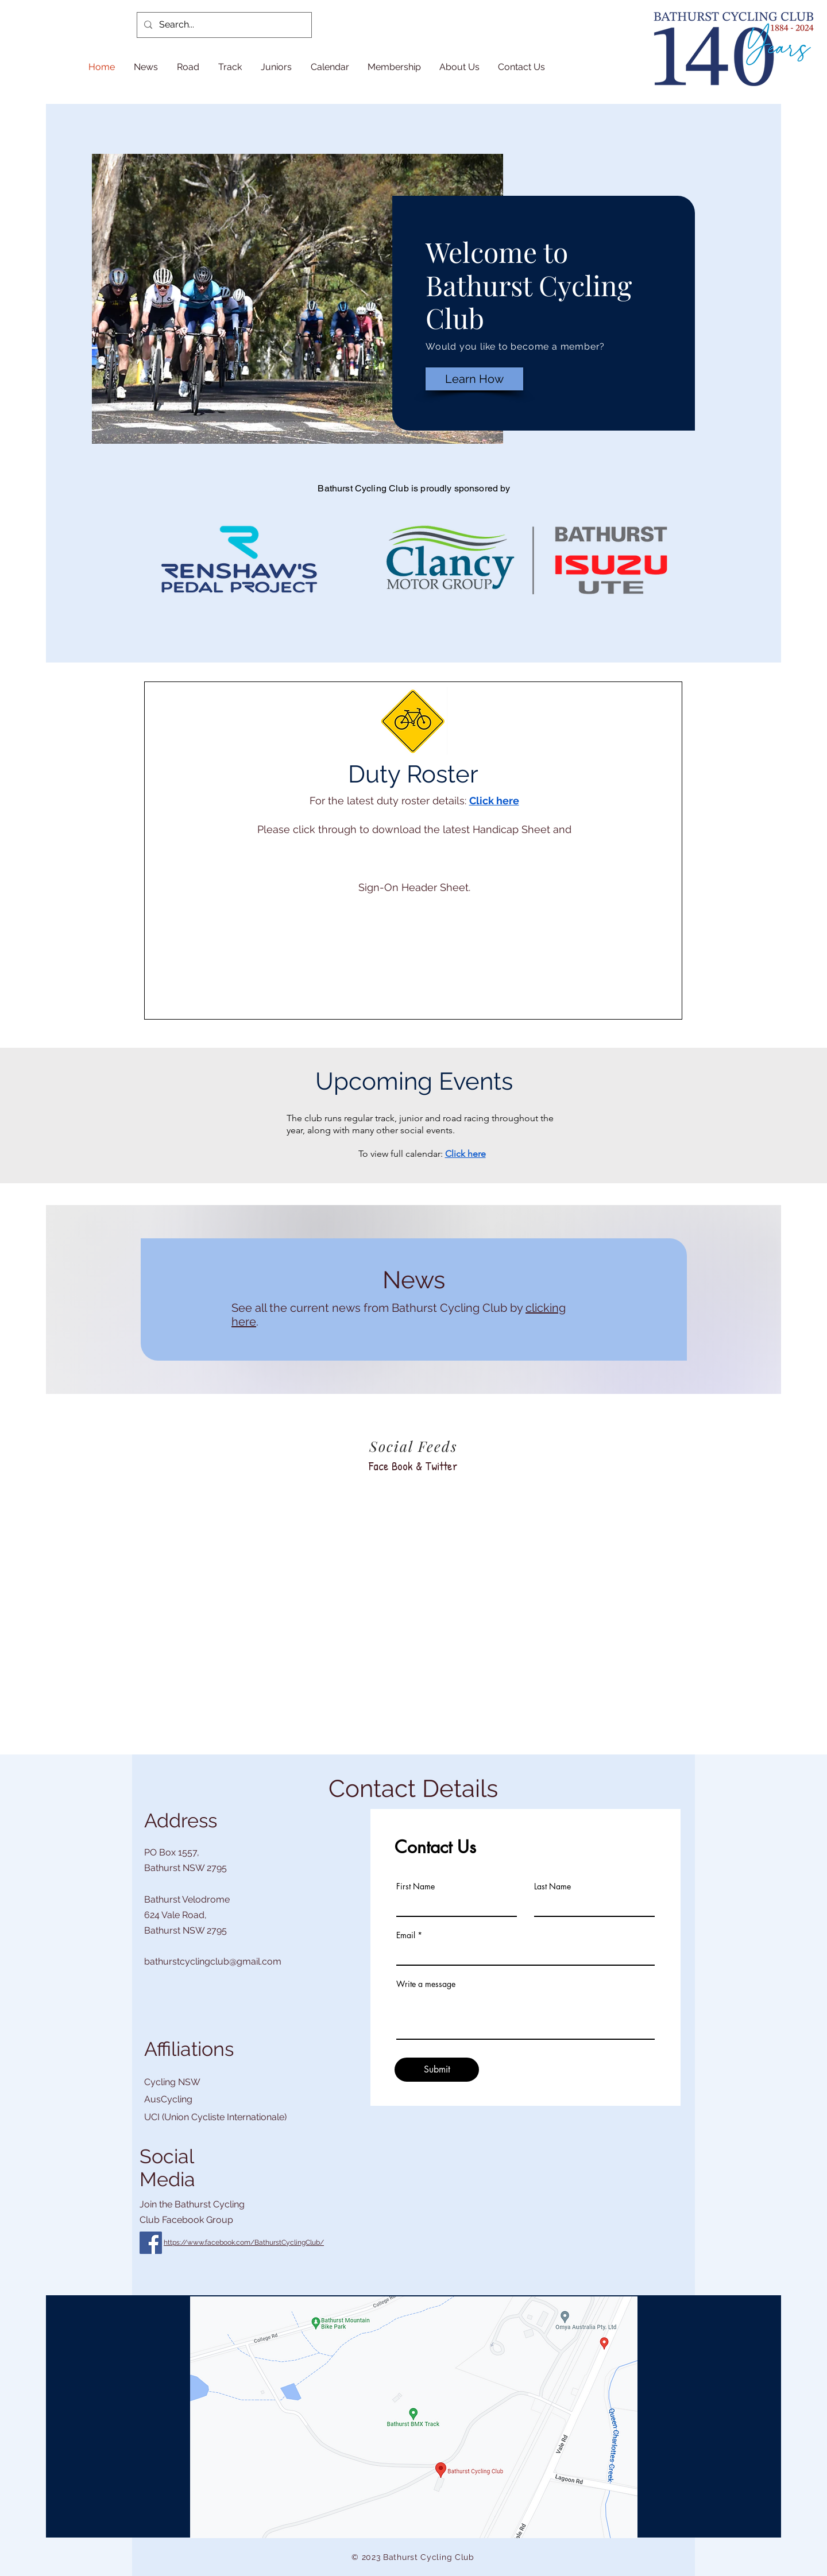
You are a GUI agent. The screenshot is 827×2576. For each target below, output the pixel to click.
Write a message (425, 1984)
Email (405, 1935)
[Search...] (223, 25)
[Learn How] (474, 378)
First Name (415, 1886)
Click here (494, 801)
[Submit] (437, 2070)
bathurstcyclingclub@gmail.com (212, 1961)
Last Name (552, 1886)
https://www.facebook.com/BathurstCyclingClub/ (244, 2242)
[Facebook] (151, 2243)
